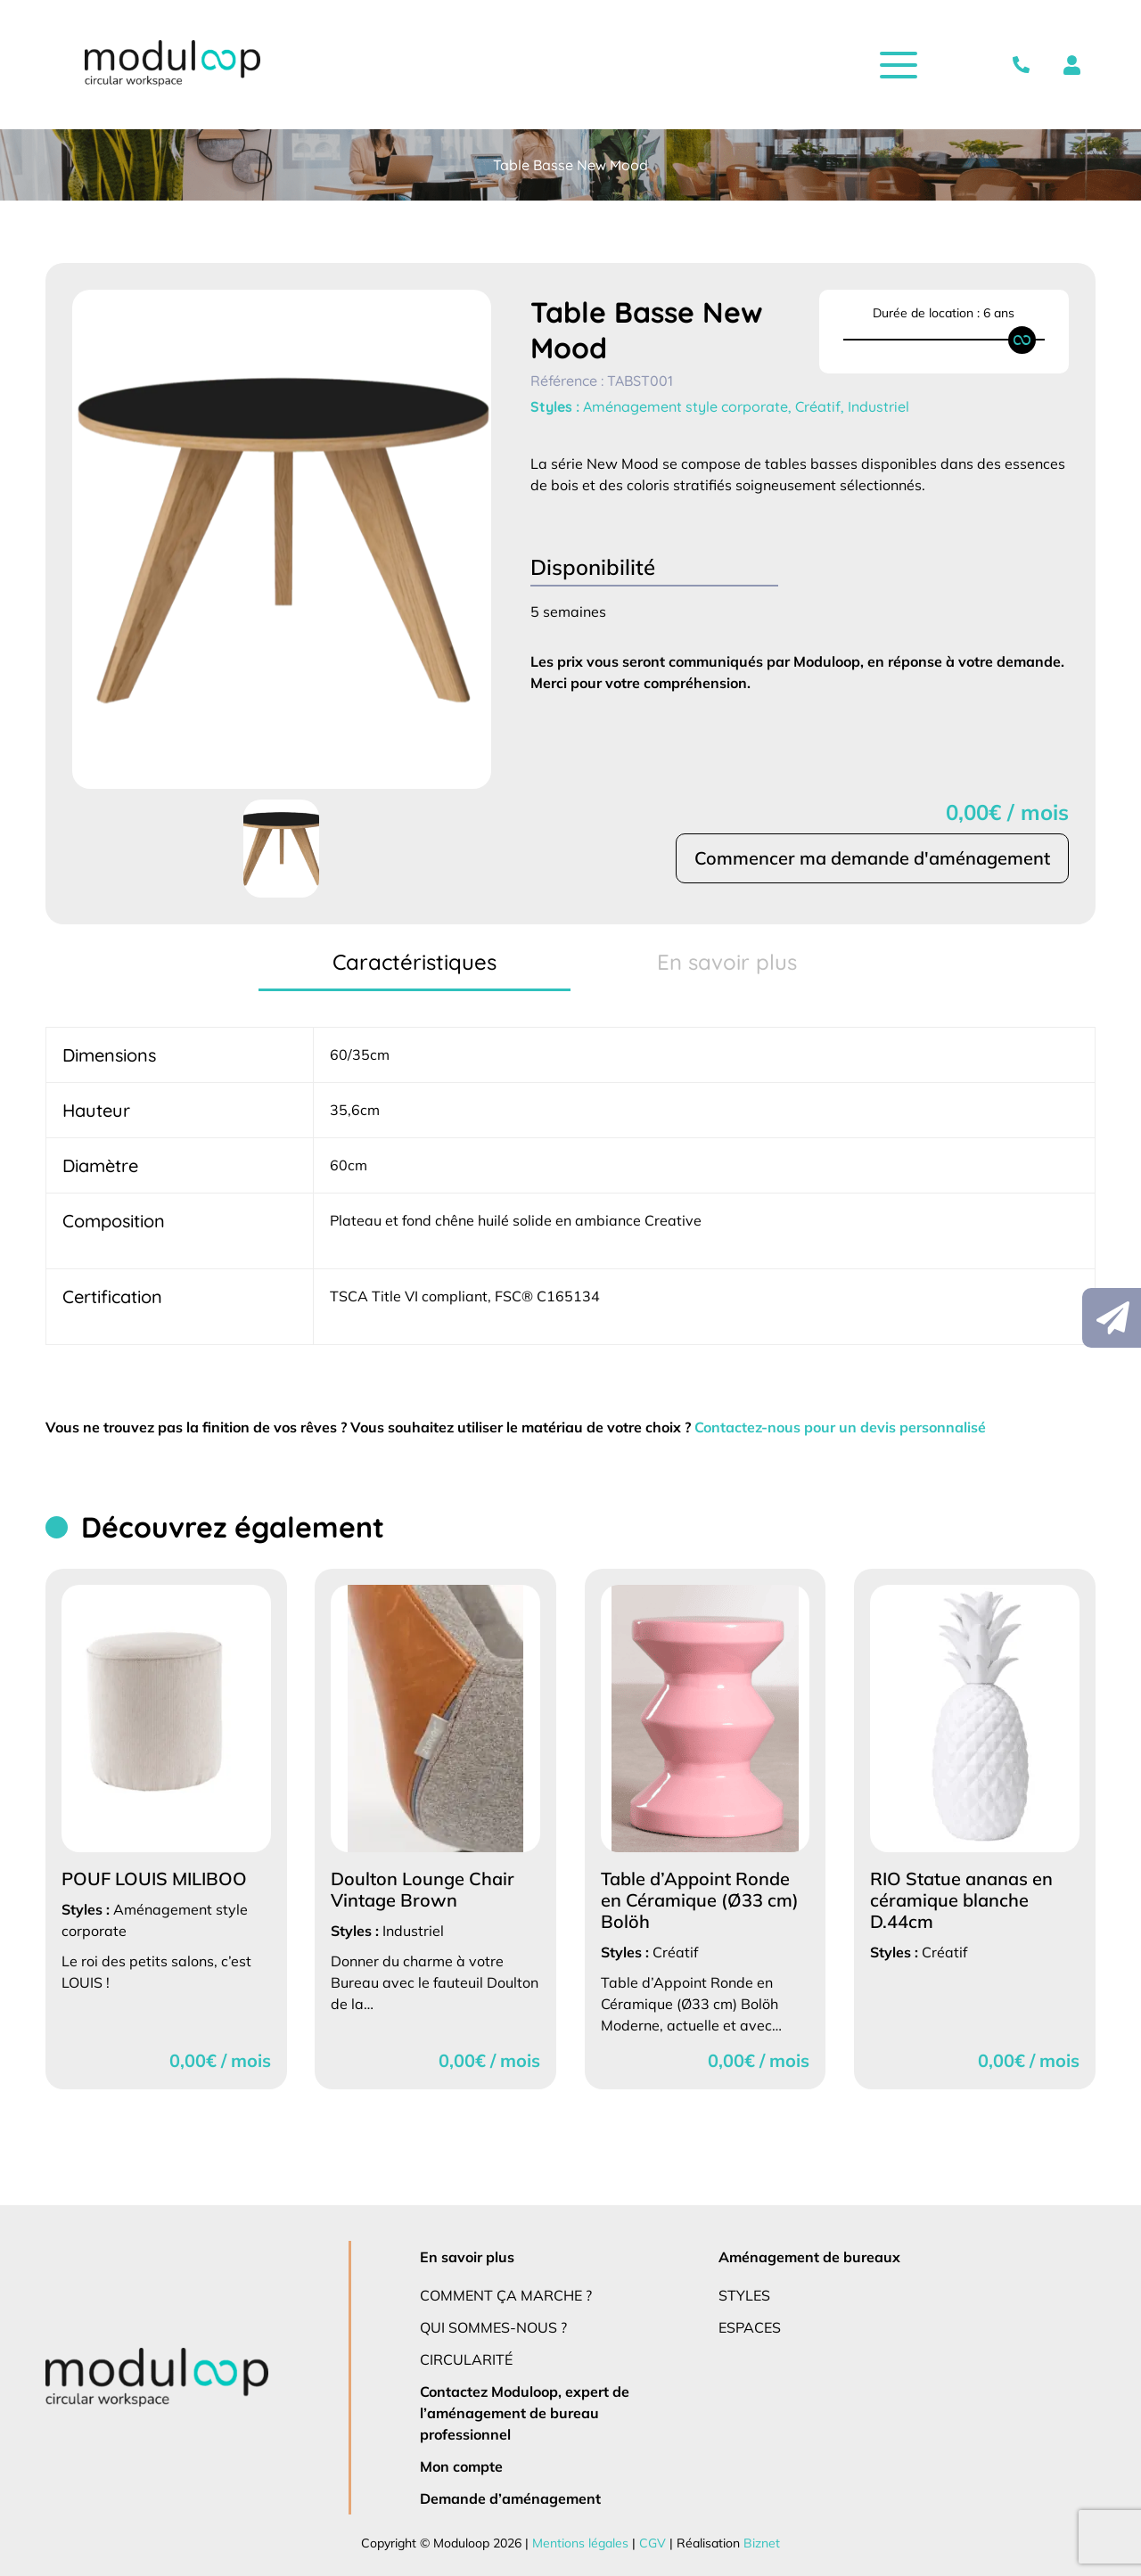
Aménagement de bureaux (807, 2256)
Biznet (756, 2543)
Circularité (467, 2359)
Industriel (880, 406)
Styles (745, 2294)
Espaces (751, 2326)
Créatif (819, 406)
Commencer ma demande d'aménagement (871, 858)
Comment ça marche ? (507, 2294)
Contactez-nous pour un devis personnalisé (857, 1426)
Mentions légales (580, 2543)
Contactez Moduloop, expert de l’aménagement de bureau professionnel (525, 2412)
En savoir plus (468, 2256)
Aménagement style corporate (687, 406)
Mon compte (462, 2465)
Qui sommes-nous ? (495, 2326)
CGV (649, 2543)
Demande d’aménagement (508, 2498)
